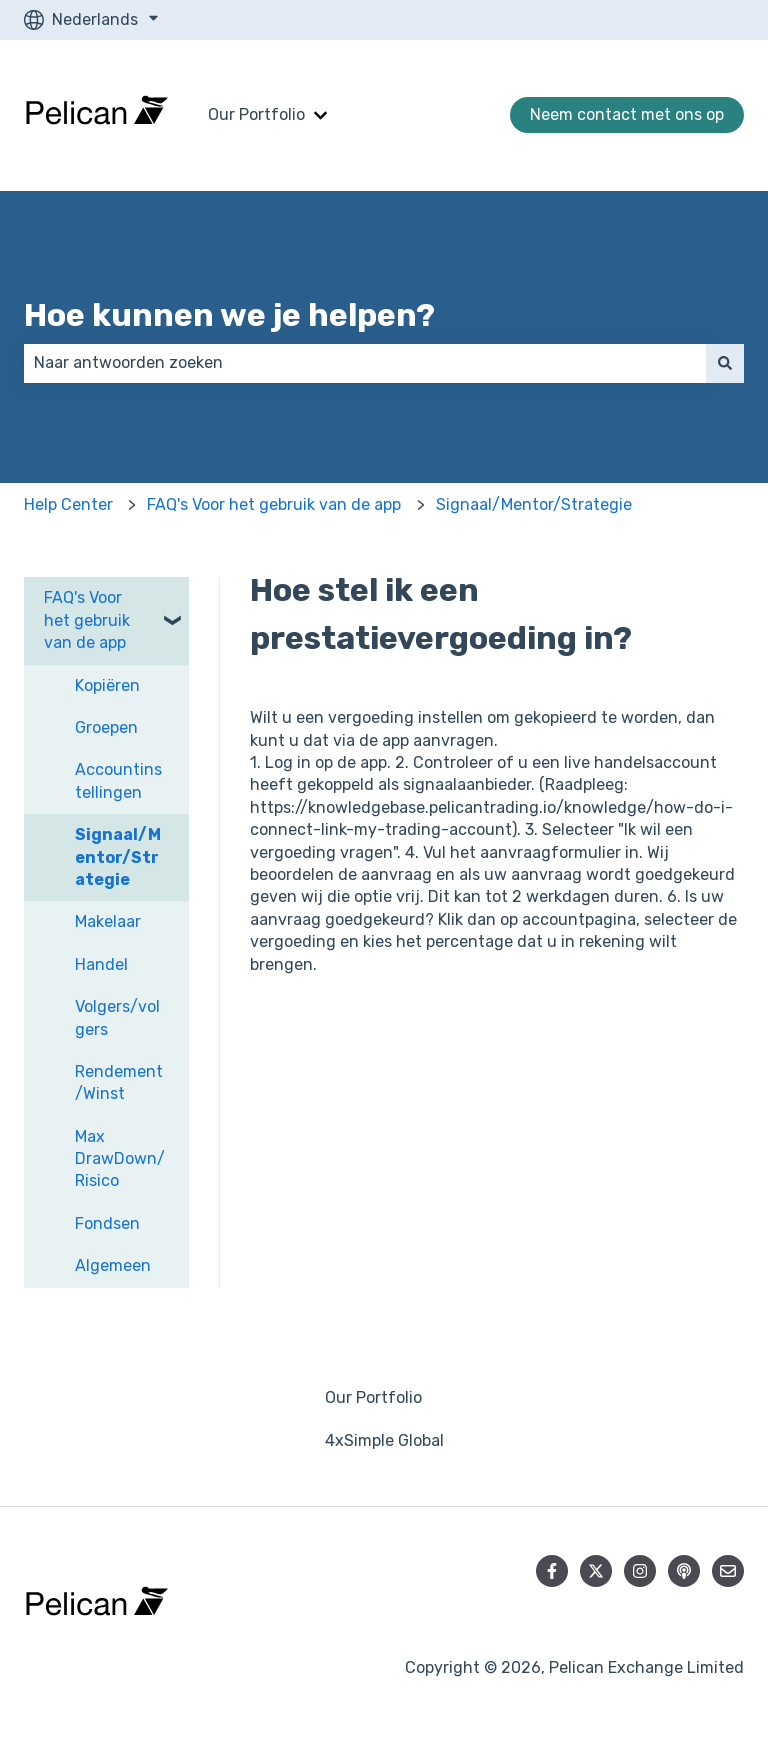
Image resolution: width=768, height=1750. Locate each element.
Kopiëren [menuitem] (107, 685)
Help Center (68, 504)
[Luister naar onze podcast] (684, 1571)
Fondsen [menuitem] (107, 1223)
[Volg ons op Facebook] (552, 1571)
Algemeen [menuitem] (113, 1265)
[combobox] (365, 363)
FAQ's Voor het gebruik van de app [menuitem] (87, 620)
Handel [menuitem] (101, 964)
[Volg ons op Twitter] (596, 1571)
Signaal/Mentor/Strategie (534, 504)
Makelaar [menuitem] (108, 921)
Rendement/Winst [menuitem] (119, 1082)
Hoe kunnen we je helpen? (229, 315)
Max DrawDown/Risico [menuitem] (120, 1159)
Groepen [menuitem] (106, 727)
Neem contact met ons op (627, 114)
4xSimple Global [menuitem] (384, 1440)
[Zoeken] (725, 363)
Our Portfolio (256, 114)
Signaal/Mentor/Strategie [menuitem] (118, 857)
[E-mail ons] (728, 1571)
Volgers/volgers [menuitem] (117, 1017)
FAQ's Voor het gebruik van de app (274, 504)
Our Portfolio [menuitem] (373, 1397)
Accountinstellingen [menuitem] (118, 780)
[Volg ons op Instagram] (640, 1571)
